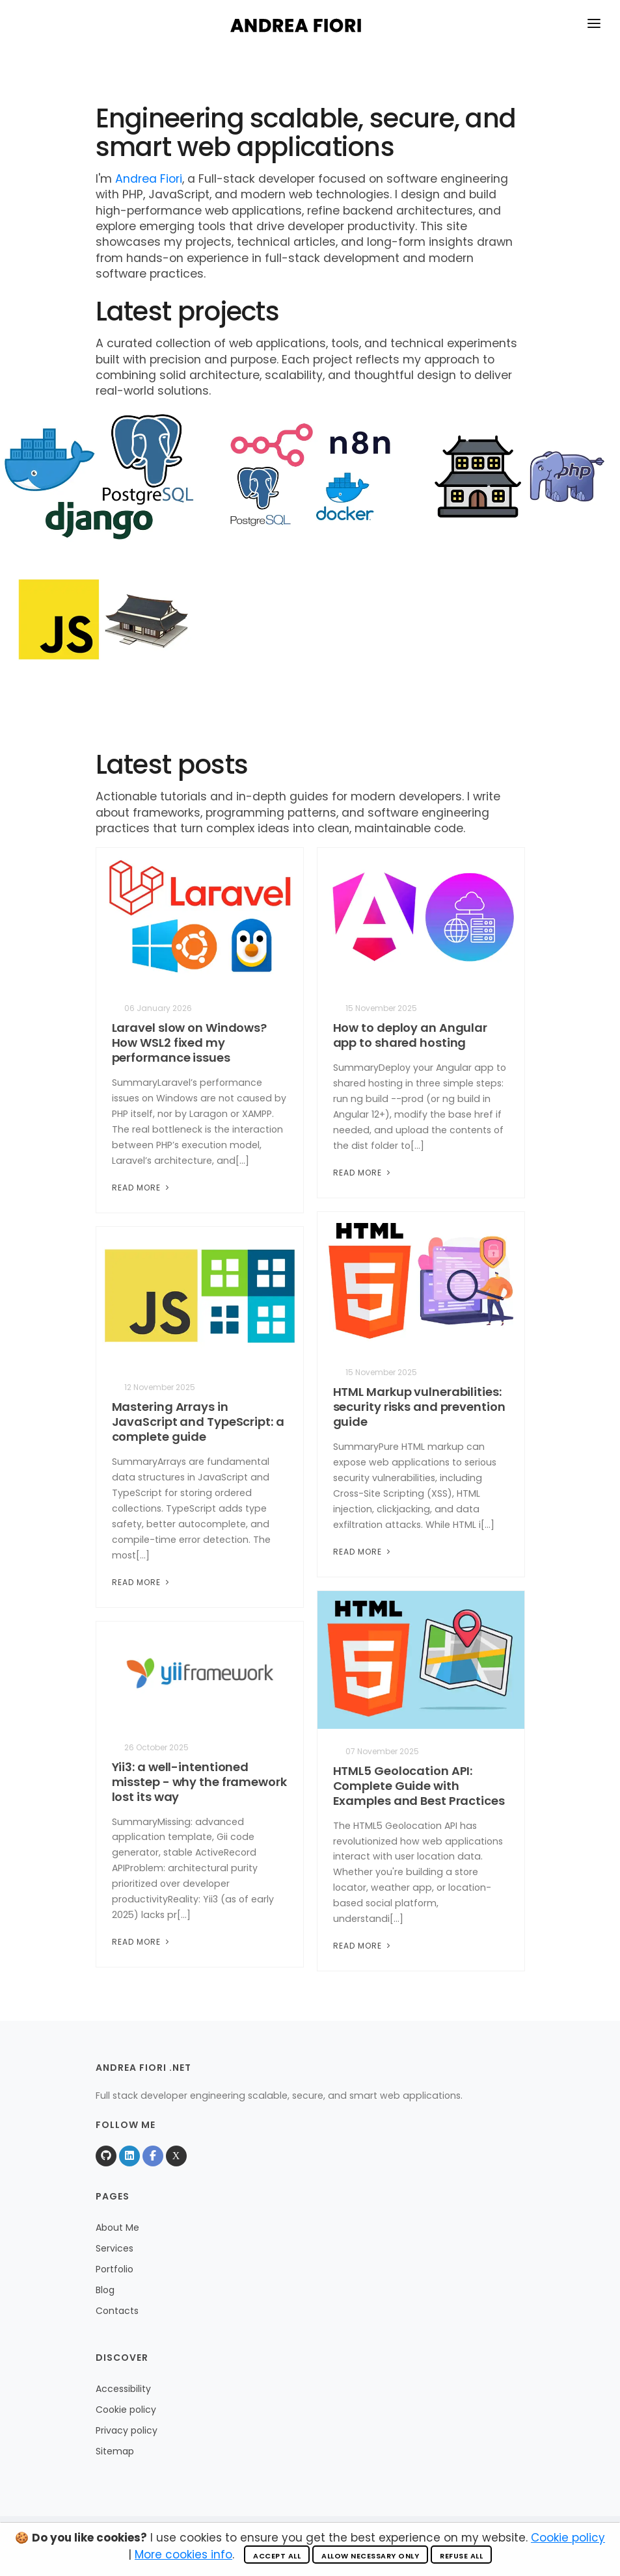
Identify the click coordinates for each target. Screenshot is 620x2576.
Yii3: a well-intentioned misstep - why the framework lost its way (199, 1782)
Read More (142, 1187)
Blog (105, 2289)
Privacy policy (126, 2430)
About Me (117, 2227)
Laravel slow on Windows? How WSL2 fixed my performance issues (189, 1042)
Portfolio (114, 2269)
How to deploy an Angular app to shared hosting (410, 1035)
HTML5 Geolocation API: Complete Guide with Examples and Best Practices (419, 1786)
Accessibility (123, 2388)
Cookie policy (126, 2409)
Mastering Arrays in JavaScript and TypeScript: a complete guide (198, 1422)
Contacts (117, 2310)
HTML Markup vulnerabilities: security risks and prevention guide (419, 1407)
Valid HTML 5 (360, 2546)
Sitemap (115, 2451)
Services (114, 2248)
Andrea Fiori (148, 179)
